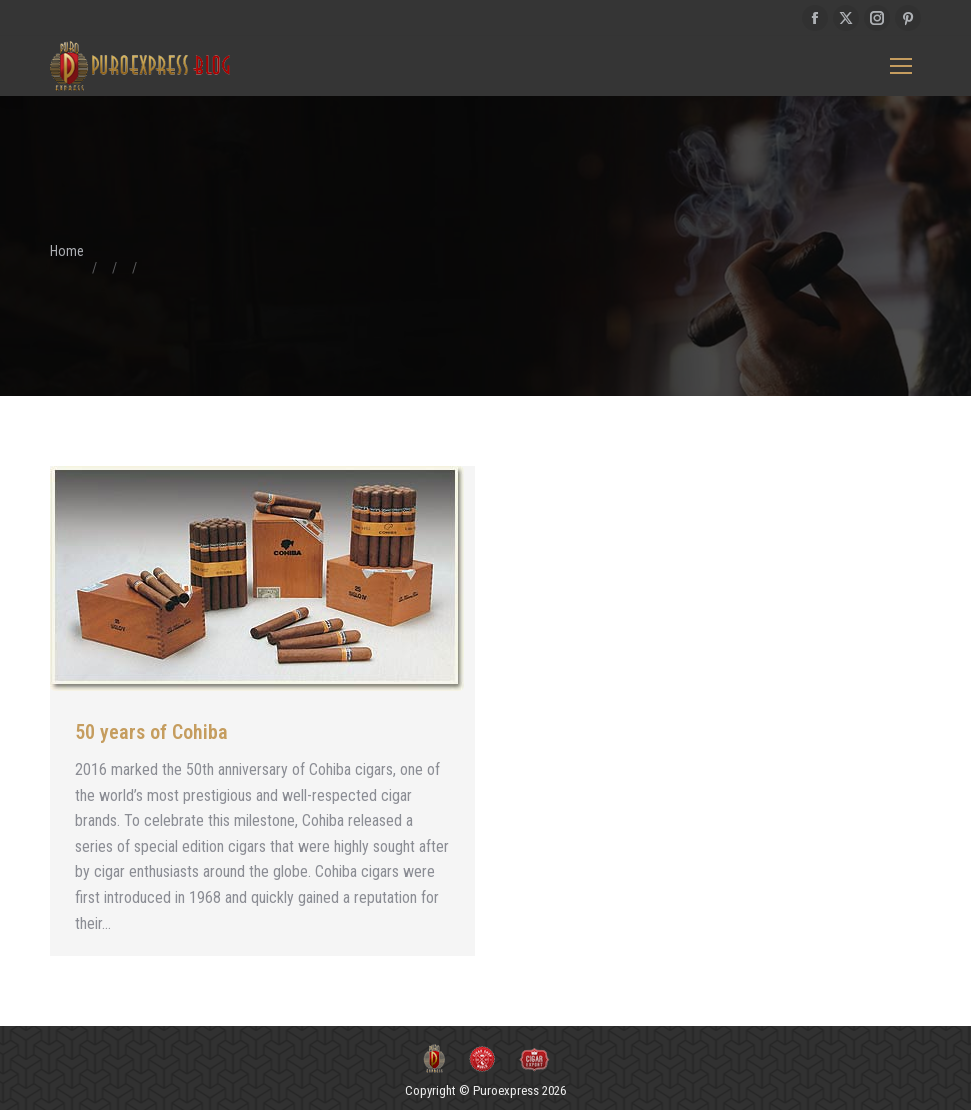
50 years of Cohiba (151, 732)
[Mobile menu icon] (901, 66)
